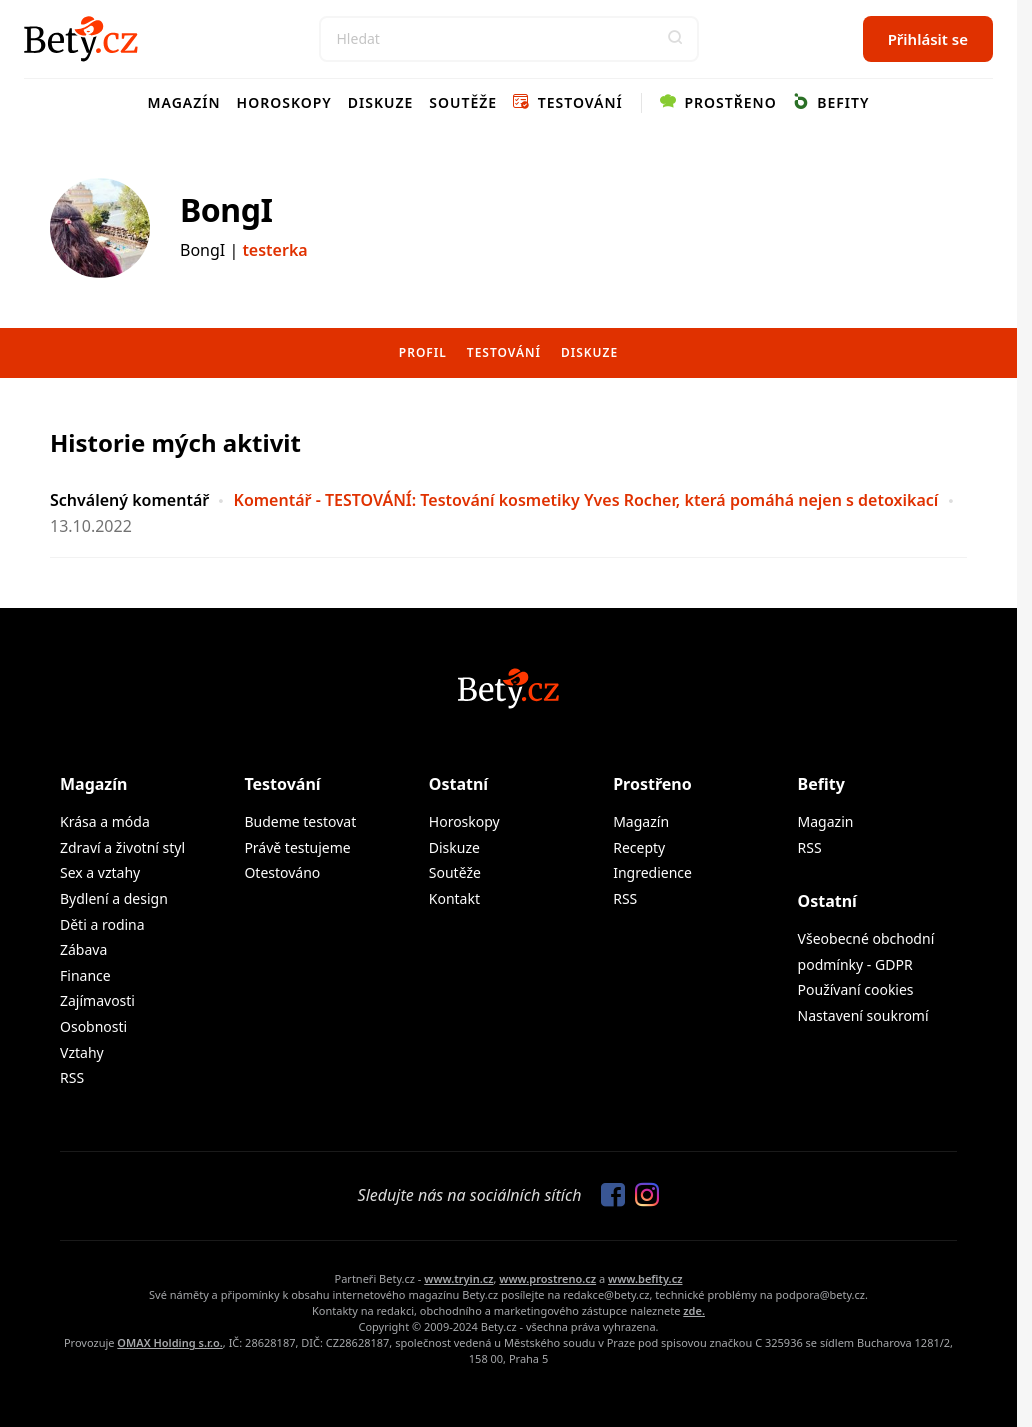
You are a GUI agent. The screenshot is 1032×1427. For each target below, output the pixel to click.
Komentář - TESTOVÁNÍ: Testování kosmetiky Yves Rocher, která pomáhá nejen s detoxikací (586, 500)
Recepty (639, 847)
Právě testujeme (297, 847)
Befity (831, 102)
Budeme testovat (300, 821)
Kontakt (454, 898)
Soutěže (463, 102)
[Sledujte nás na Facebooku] (608, 1196)
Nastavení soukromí (863, 1015)
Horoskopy (284, 102)
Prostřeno (718, 102)
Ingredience (652, 872)
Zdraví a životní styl (122, 847)
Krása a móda (105, 821)
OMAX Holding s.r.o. (169, 1342)
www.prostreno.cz (547, 1278)
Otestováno (282, 872)
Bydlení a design (114, 898)
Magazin (826, 821)
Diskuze (381, 102)
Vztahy (82, 1052)
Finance (85, 975)
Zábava (83, 949)
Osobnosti (93, 1026)
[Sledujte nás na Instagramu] (642, 1196)
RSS (72, 1077)
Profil (423, 352)
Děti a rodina (102, 924)
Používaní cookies (856, 989)
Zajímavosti (97, 1000)
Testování (568, 102)
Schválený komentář (129, 500)
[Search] (509, 39)
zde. (694, 1310)
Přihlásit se (928, 39)
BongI (226, 209)
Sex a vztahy (100, 872)
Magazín (184, 102)
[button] (676, 39)
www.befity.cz (645, 1278)
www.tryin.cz (458, 1278)
